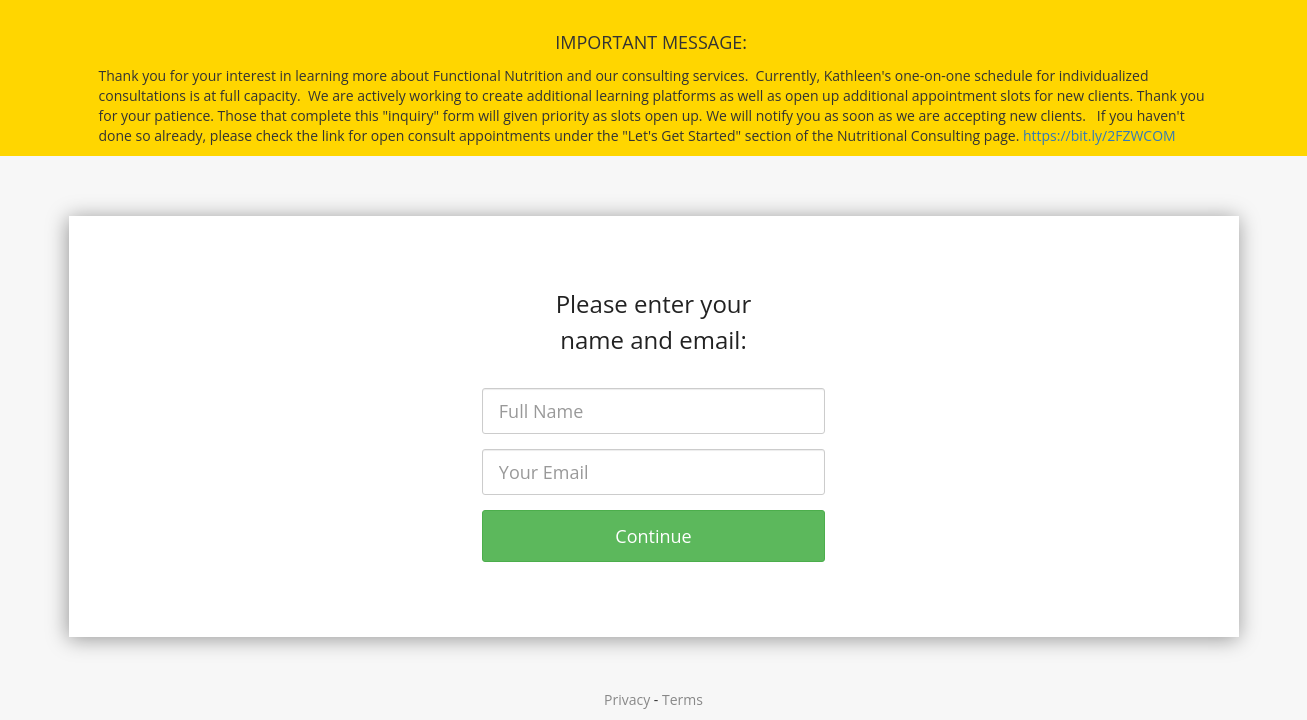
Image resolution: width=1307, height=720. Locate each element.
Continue (653, 536)
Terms (682, 699)
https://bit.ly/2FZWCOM (1099, 135)
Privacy (627, 699)
